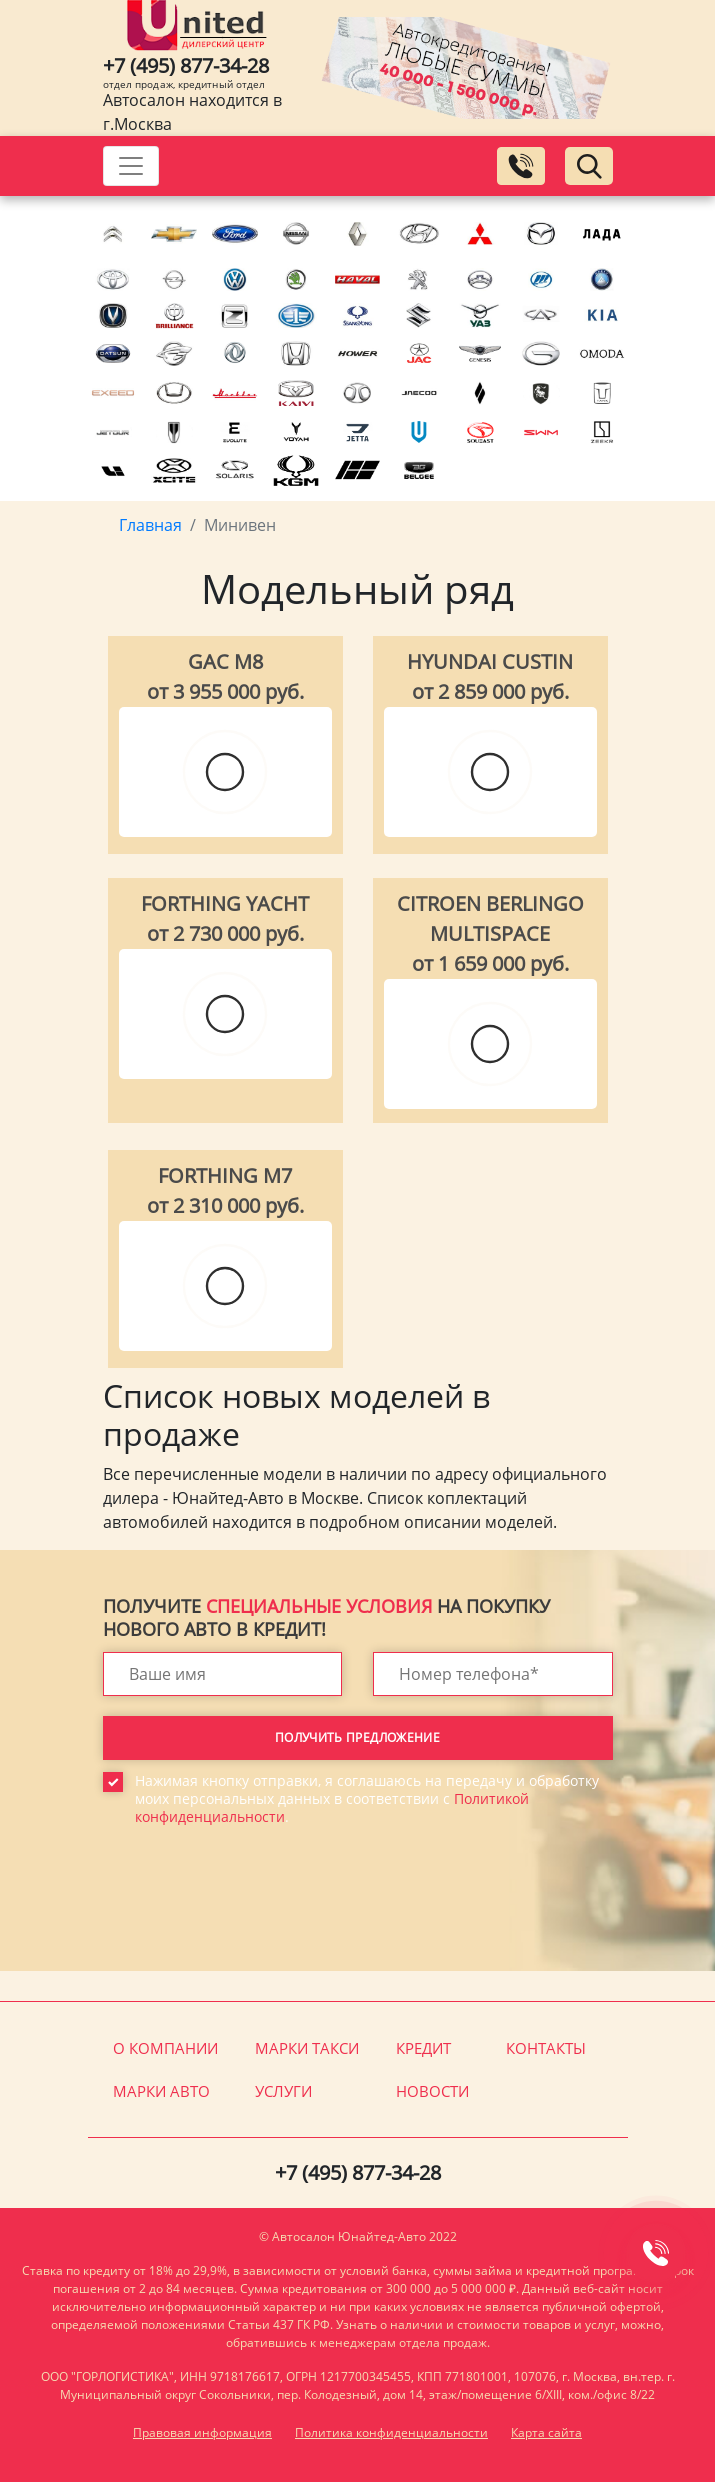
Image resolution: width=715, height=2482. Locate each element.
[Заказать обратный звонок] (521, 166)
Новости (432, 2091)
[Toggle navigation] (131, 166)
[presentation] (255, 1913)
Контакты (546, 2048)
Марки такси (307, 2048)
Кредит (423, 2048)
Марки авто (161, 2091)
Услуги (283, 2091)
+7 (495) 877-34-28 (186, 65)
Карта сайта (546, 2432)
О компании (165, 2048)
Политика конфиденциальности (391, 2432)
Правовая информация (202, 2432)
